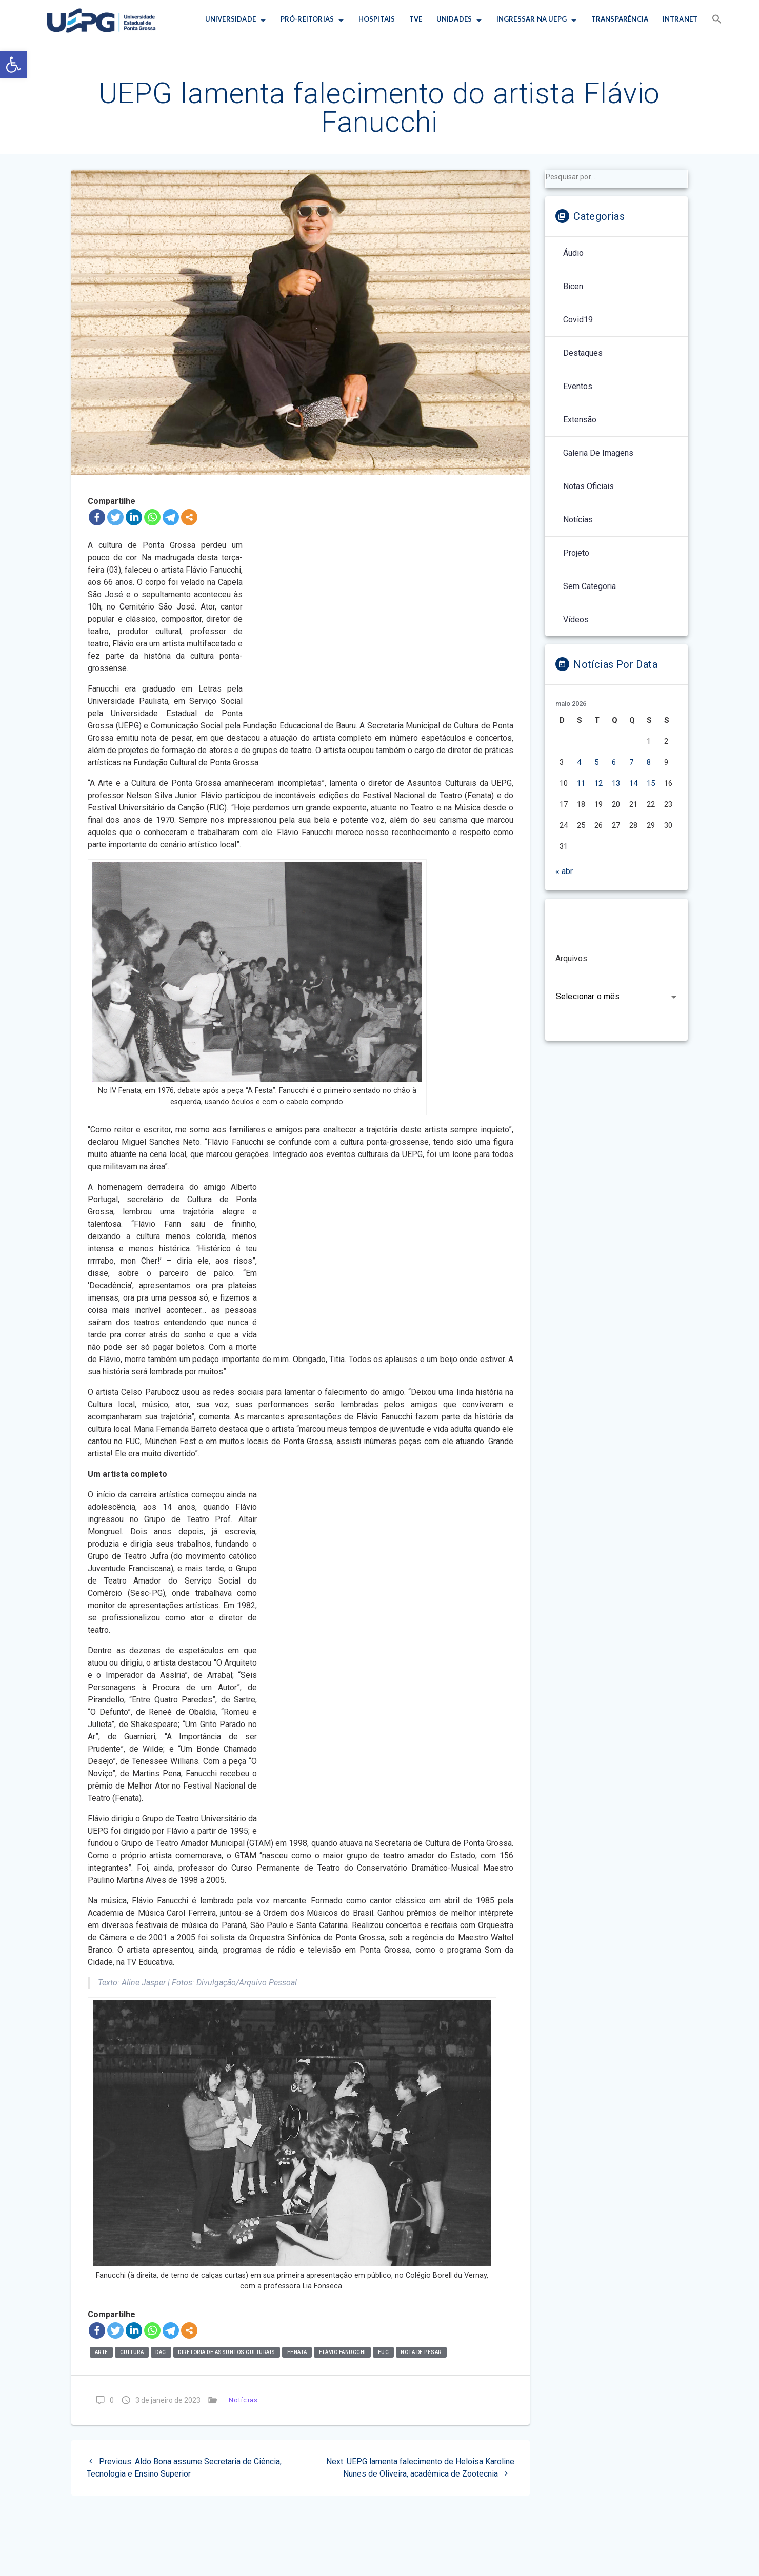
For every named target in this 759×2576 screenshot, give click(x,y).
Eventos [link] (577, 386)
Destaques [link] (583, 353)
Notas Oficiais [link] (588, 486)
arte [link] (101, 2352)
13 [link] (616, 783)
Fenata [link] (297, 2352)
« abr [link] (564, 871)
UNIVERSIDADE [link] (230, 19)
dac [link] (160, 2352)
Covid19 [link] (578, 319)
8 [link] (649, 762)
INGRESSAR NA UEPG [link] (531, 19)
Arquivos (571, 958)
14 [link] (633, 783)
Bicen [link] (573, 286)
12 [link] (598, 783)
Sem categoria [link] (589, 586)
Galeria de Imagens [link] (598, 453)
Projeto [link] (576, 553)
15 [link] (651, 783)
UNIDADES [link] (454, 19)
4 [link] (579, 762)
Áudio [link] (573, 253)
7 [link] (631, 762)
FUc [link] (383, 2352)
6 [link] (614, 762)
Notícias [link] (243, 2400)
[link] (13, 64)
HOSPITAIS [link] (376, 19)
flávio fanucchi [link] (342, 2352)
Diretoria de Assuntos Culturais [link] (226, 2352)
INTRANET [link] (679, 19)
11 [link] (581, 783)
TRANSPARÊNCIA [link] (619, 19)
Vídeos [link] (576, 619)
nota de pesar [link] (421, 2352)
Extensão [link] (579, 419)
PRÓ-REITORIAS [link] (307, 19)
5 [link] (596, 762)
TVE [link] (416, 19)
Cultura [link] (132, 2352)
